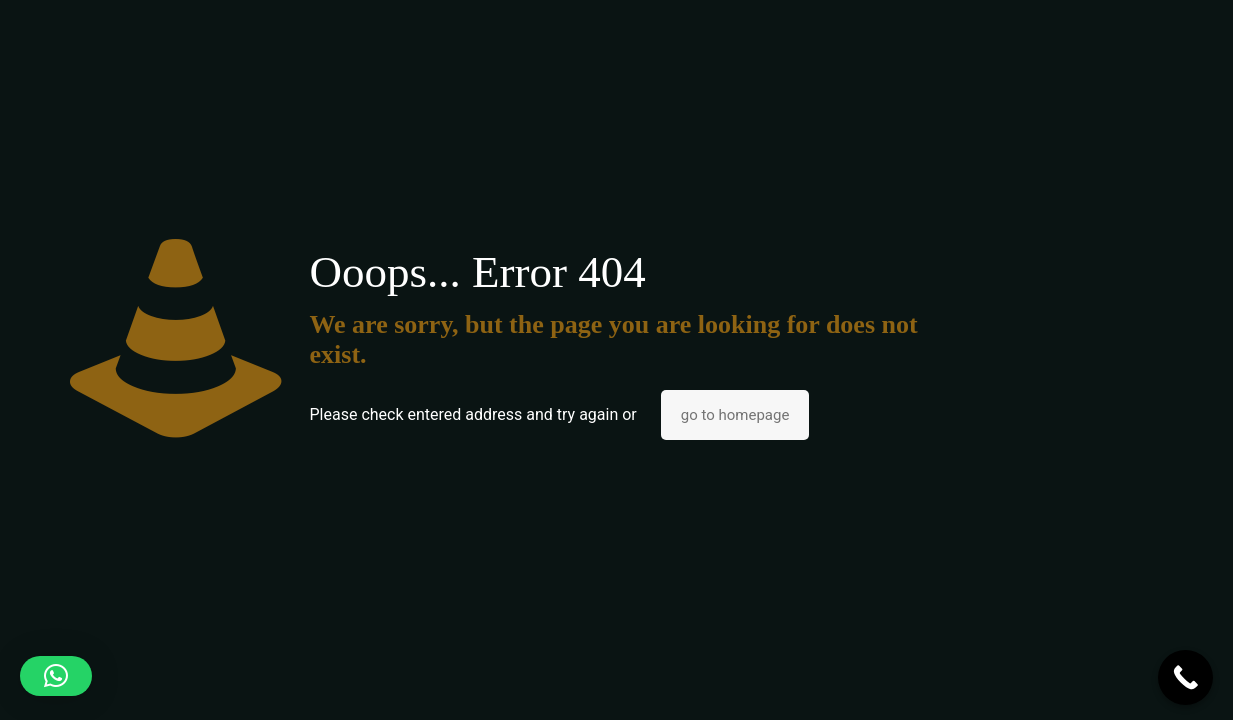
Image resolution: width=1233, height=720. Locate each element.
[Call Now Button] (1185, 677)
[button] (56, 676)
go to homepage (735, 415)
